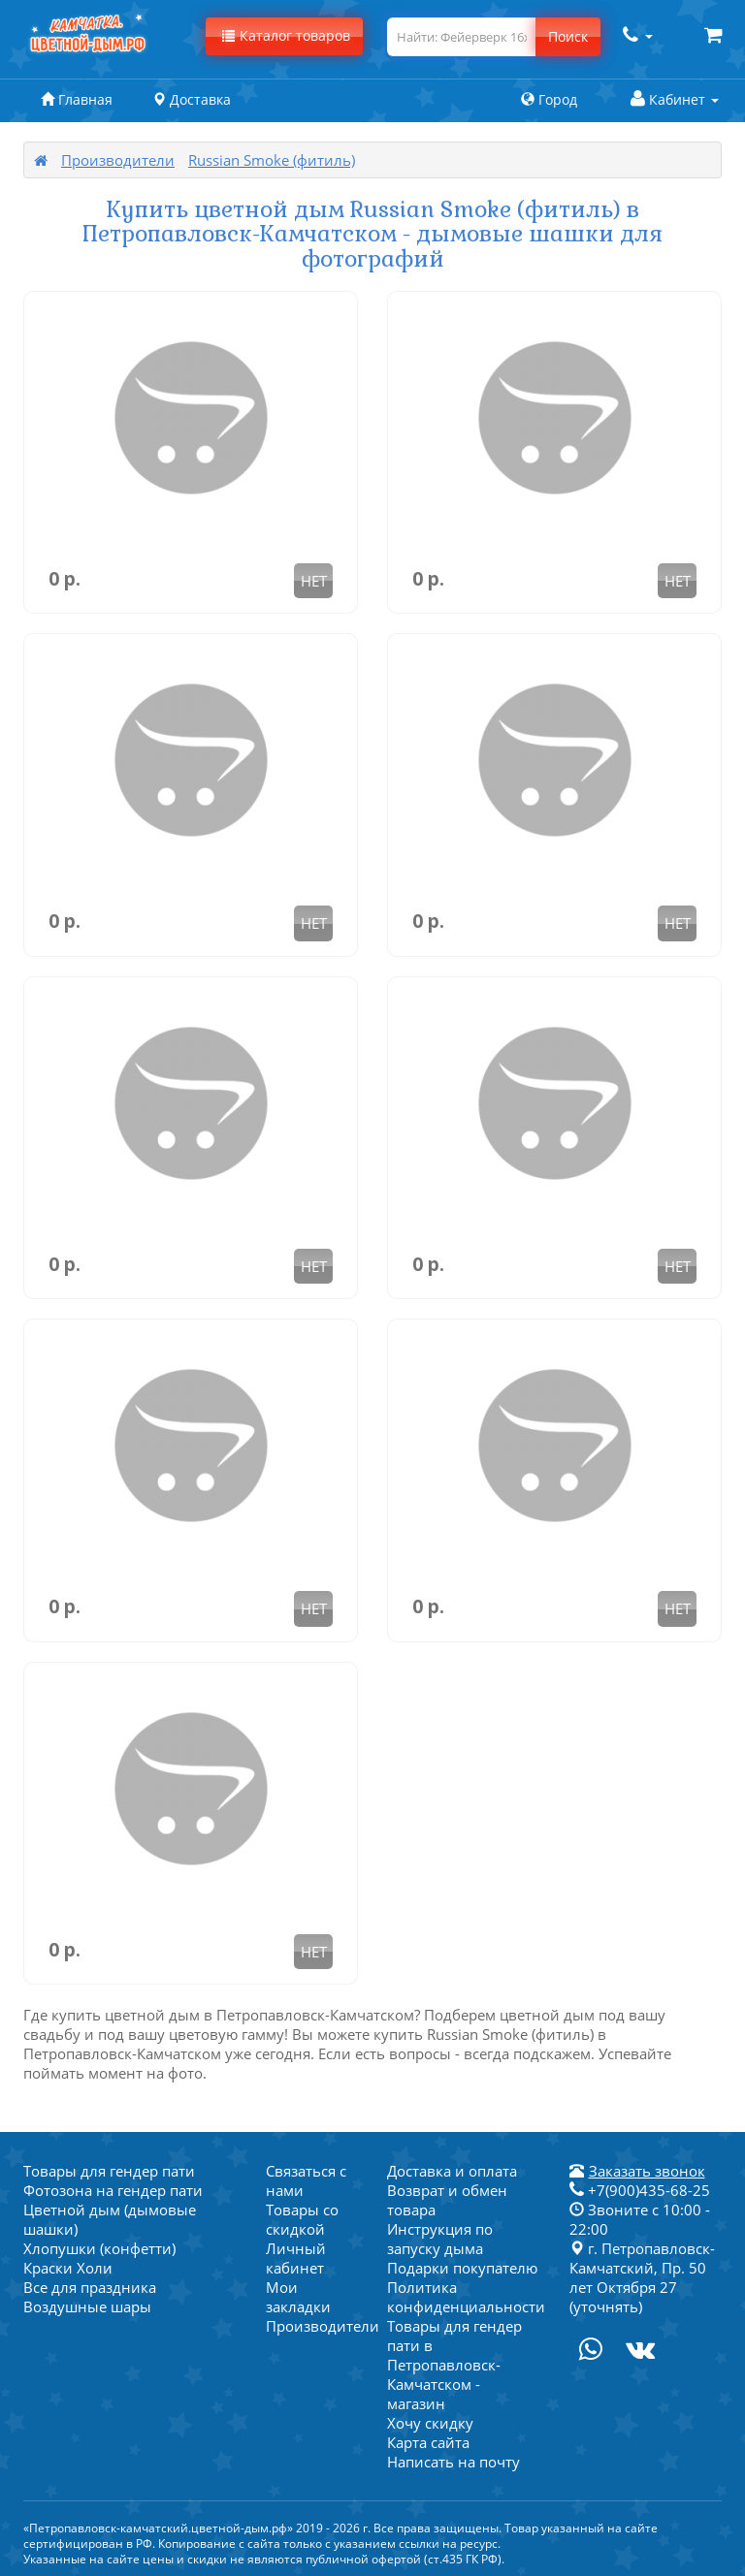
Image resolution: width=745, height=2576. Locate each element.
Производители (118, 160)
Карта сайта (428, 2442)
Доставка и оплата (452, 2170)
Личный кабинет (296, 2258)
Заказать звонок (647, 2170)
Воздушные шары (87, 2306)
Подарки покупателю (462, 2267)
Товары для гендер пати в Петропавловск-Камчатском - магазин (454, 2364)
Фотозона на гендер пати (113, 2190)
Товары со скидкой (302, 2219)
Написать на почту (453, 2461)
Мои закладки (298, 2296)
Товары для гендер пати (109, 2170)
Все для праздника (89, 2287)
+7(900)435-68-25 (639, 2190)
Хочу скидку (430, 2423)
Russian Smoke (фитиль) (271, 160)
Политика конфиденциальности (466, 2296)
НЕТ (314, 580)
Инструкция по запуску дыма (440, 2238)
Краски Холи (68, 2267)
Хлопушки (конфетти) (99, 2248)
